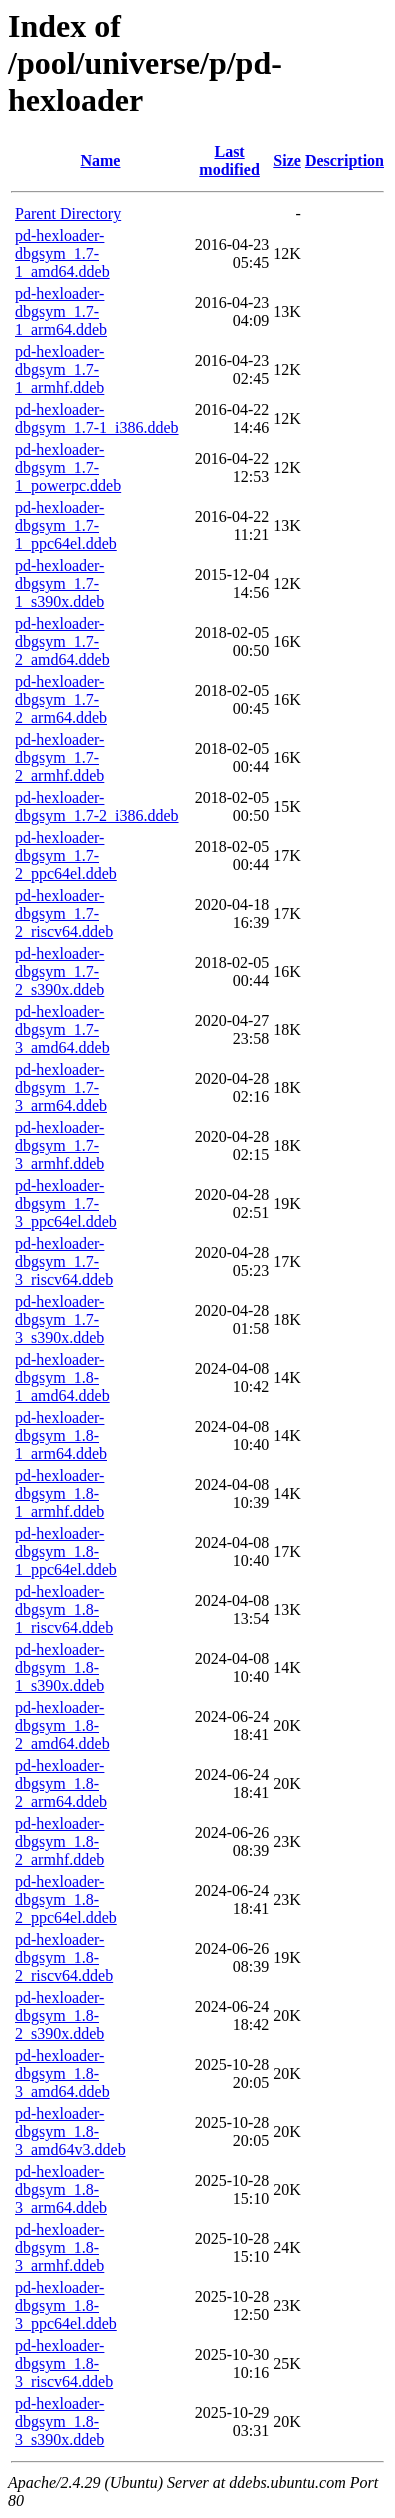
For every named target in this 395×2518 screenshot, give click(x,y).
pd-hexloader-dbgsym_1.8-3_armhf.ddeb (59, 2247)
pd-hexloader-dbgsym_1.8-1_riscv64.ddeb (64, 1609)
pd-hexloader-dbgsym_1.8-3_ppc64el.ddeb (66, 2305)
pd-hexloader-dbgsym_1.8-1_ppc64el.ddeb (66, 1551)
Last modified (229, 160)
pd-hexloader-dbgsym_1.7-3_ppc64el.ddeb (66, 1203)
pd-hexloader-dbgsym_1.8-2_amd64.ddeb (62, 1725)
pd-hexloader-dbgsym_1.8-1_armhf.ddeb (59, 1493)
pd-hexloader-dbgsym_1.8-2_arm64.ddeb (61, 1783)
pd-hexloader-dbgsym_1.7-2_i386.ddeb (97, 806)
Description (344, 160)
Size (287, 160)
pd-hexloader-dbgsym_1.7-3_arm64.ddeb (61, 1087)
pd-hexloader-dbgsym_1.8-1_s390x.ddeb (59, 1667)
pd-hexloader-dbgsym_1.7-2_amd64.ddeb (62, 641)
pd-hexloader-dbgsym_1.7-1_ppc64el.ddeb (66, 525)
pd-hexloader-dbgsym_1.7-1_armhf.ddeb (59, 369)
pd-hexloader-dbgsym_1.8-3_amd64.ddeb (62, 2073)
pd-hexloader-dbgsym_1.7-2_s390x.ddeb (59, 971)
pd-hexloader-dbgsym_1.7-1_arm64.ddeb (61, 311)
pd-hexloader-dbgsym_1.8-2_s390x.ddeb (59, 2015)
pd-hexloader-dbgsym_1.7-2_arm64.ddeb (61, 699)
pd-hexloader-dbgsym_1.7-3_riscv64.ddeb (64, 1261)
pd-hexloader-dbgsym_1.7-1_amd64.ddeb (62, 253)
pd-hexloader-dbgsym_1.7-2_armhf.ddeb (59, 757)
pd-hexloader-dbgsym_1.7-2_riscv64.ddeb (64, 913)
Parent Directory (68, 213)
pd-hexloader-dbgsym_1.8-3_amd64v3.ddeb (70, 2131)
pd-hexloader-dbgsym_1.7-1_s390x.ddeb (59, 583)
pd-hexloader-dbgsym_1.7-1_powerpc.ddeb (68, 467)
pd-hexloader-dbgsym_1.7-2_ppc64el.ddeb (66, 855)
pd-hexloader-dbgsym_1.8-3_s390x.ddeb (59, 2421)
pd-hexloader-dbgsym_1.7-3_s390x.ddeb (59, 1319)
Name (100, 160)
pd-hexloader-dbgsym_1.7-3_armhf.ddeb (59, 1145)
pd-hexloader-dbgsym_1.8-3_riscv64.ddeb (64, 2363)
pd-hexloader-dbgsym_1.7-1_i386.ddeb (97, 418)
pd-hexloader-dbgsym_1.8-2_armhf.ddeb (59, 1841)
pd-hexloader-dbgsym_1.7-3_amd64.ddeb (62, 1029)
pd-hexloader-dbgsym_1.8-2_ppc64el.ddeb (66, 1899)
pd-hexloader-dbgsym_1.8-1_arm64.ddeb (61, 1435)
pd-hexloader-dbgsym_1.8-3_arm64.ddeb (61, 2189)
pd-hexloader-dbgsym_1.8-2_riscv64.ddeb (64, 1957)
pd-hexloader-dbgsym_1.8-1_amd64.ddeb (62, 1377)
